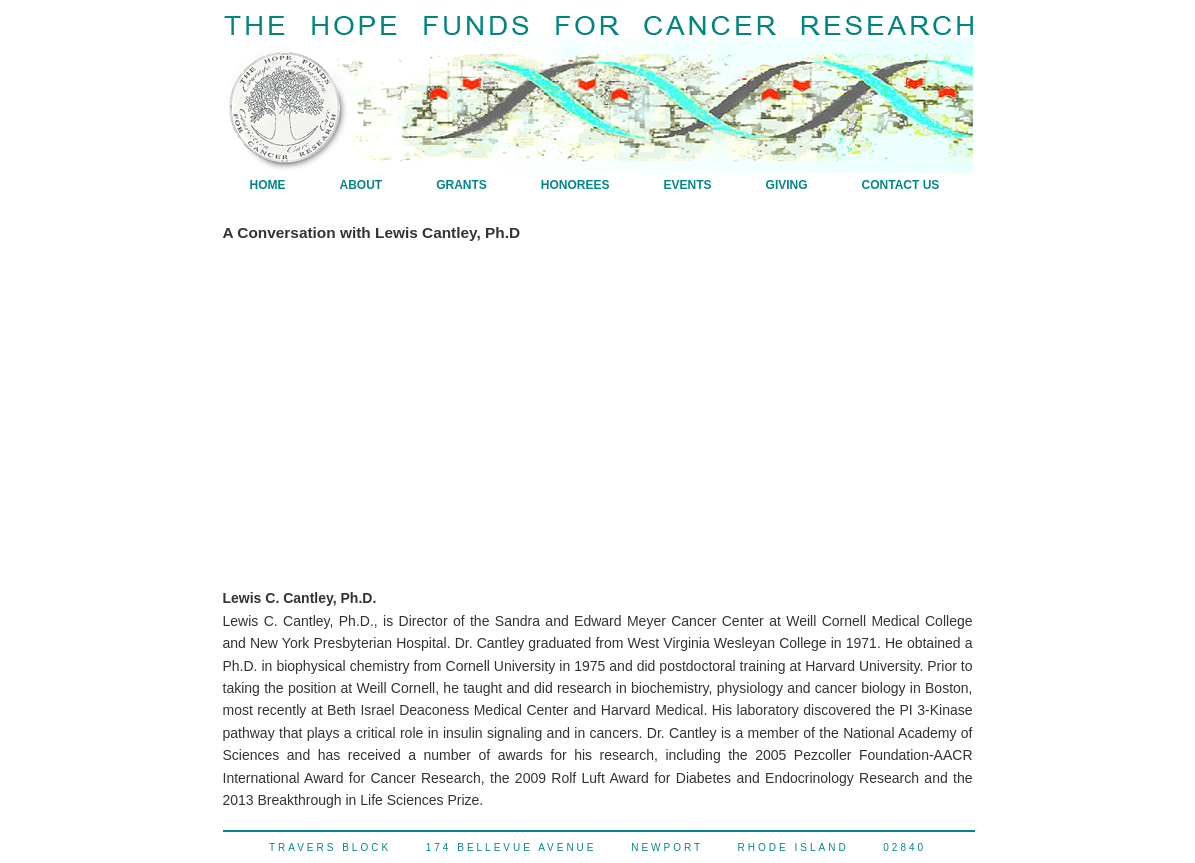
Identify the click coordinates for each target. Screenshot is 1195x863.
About (361, 185)
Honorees (575, 185)
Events (688, 185)
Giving (787, 185)
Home (268, 185)
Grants (461, 185)
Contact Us (901, 185)
